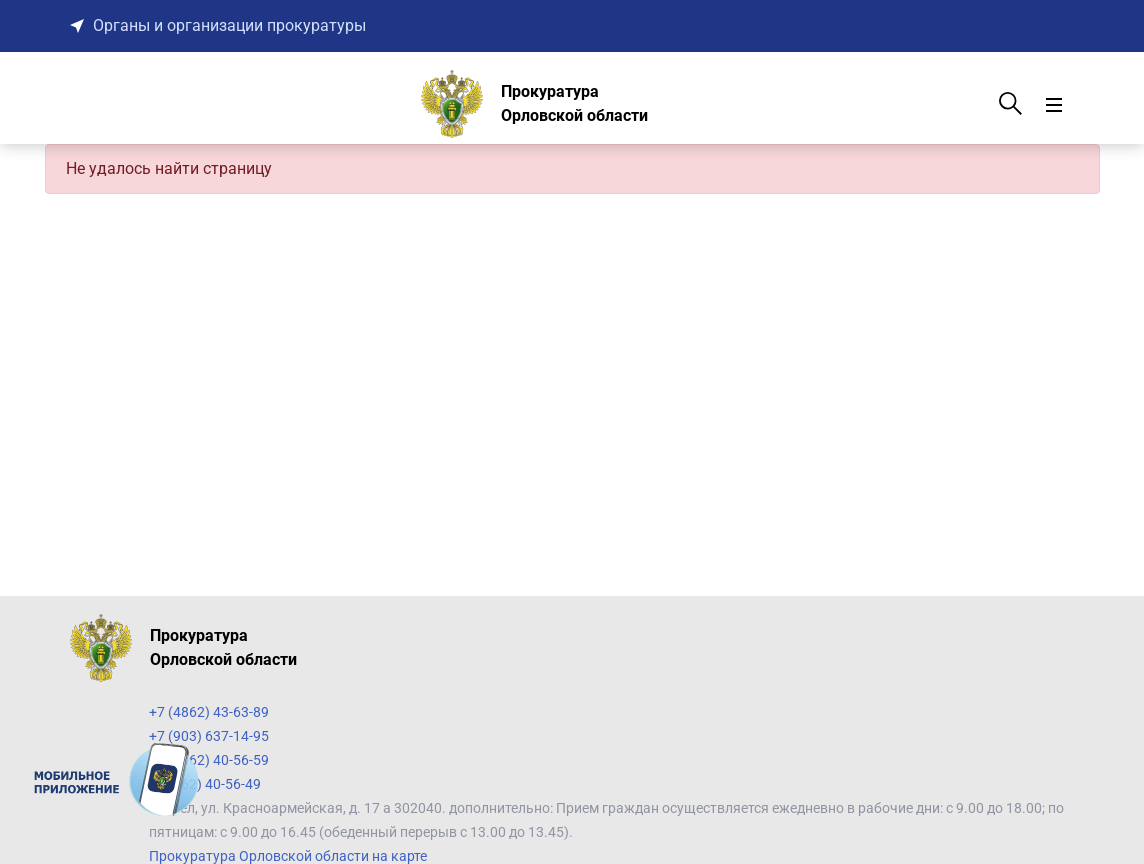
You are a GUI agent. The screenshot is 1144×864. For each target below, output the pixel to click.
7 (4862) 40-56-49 (205, 784)
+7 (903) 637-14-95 (209, 736)
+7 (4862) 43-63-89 (209, 712)
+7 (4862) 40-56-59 (209, 760)
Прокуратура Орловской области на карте (288, 856)
